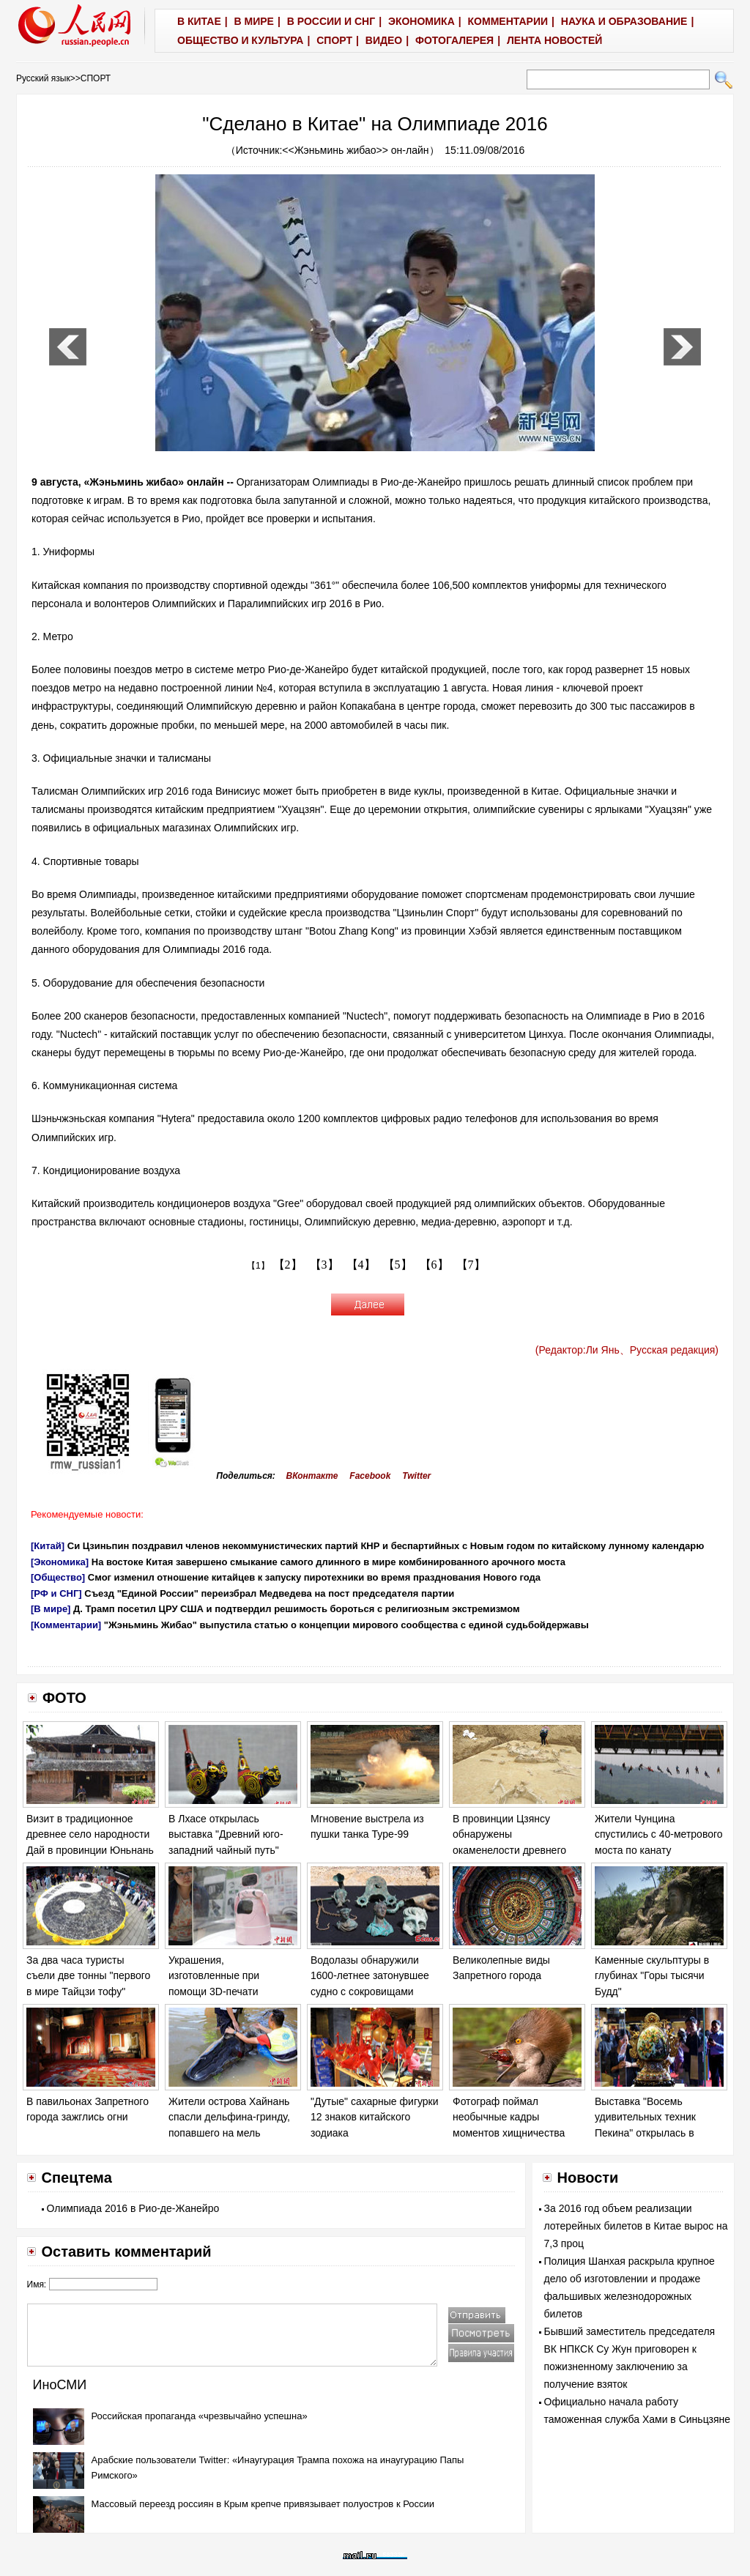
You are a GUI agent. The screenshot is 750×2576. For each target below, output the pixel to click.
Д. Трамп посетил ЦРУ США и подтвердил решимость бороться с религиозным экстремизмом (296, 1608)
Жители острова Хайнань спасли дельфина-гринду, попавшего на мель (229, 2117)
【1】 (258, 1266)
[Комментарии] (66, 1624)
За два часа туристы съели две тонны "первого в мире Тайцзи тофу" (88, 1975)
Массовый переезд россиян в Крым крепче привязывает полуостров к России (263, 2503)
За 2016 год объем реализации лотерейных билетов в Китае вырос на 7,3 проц (636, 2225)
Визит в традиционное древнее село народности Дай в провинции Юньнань (90, 1834)
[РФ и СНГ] (56, 1593)
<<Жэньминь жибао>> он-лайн (355, 150)
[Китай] (47, 1545)
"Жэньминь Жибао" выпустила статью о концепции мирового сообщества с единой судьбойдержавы (346, 1624)
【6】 (434, 1264)
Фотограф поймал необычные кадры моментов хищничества (509, 2117)
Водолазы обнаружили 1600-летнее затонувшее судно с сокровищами (370, 1975)
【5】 (397, 1264)
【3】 (324, 1264)
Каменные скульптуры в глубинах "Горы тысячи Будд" (652, 1975)
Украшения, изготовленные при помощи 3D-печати (213, 1975)
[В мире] (50, 1608)
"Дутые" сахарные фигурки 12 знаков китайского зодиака (375, 2117)
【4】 (361, 1264)
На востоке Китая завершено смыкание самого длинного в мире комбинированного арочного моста (328, 1561)
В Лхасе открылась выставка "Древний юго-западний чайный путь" (225, 1834)
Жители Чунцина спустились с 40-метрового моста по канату (659, 1834)
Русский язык (43, 78)
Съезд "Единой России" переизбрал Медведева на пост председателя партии (269, 1593)
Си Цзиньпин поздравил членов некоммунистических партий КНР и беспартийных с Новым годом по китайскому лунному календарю (386, 1545)
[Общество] (58, 1577)
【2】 (287, 1264)
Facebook (369, 1476)
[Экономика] (60, 1561)
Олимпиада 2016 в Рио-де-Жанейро (133, 2208)
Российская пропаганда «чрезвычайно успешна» (200, 2415)
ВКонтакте (312, 1476)
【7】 (471, 1264)
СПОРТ (96, 78)
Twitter (416, 1476)
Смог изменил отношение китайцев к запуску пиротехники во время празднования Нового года (314, 1577)
